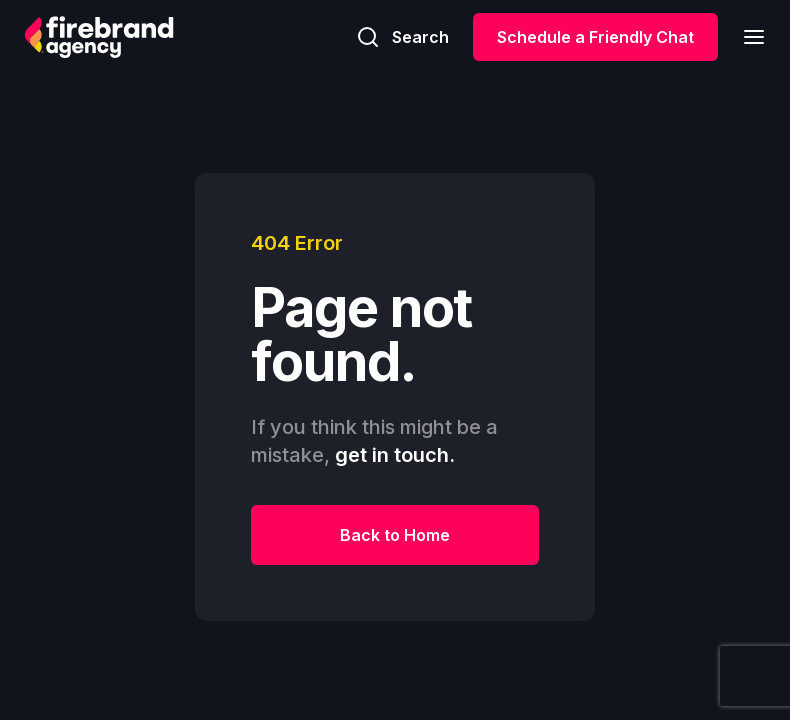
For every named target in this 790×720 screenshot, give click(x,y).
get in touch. (395, 455)
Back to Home (395, 535)
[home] (99, 37)
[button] (748, 36)
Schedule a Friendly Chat (595, 37)
